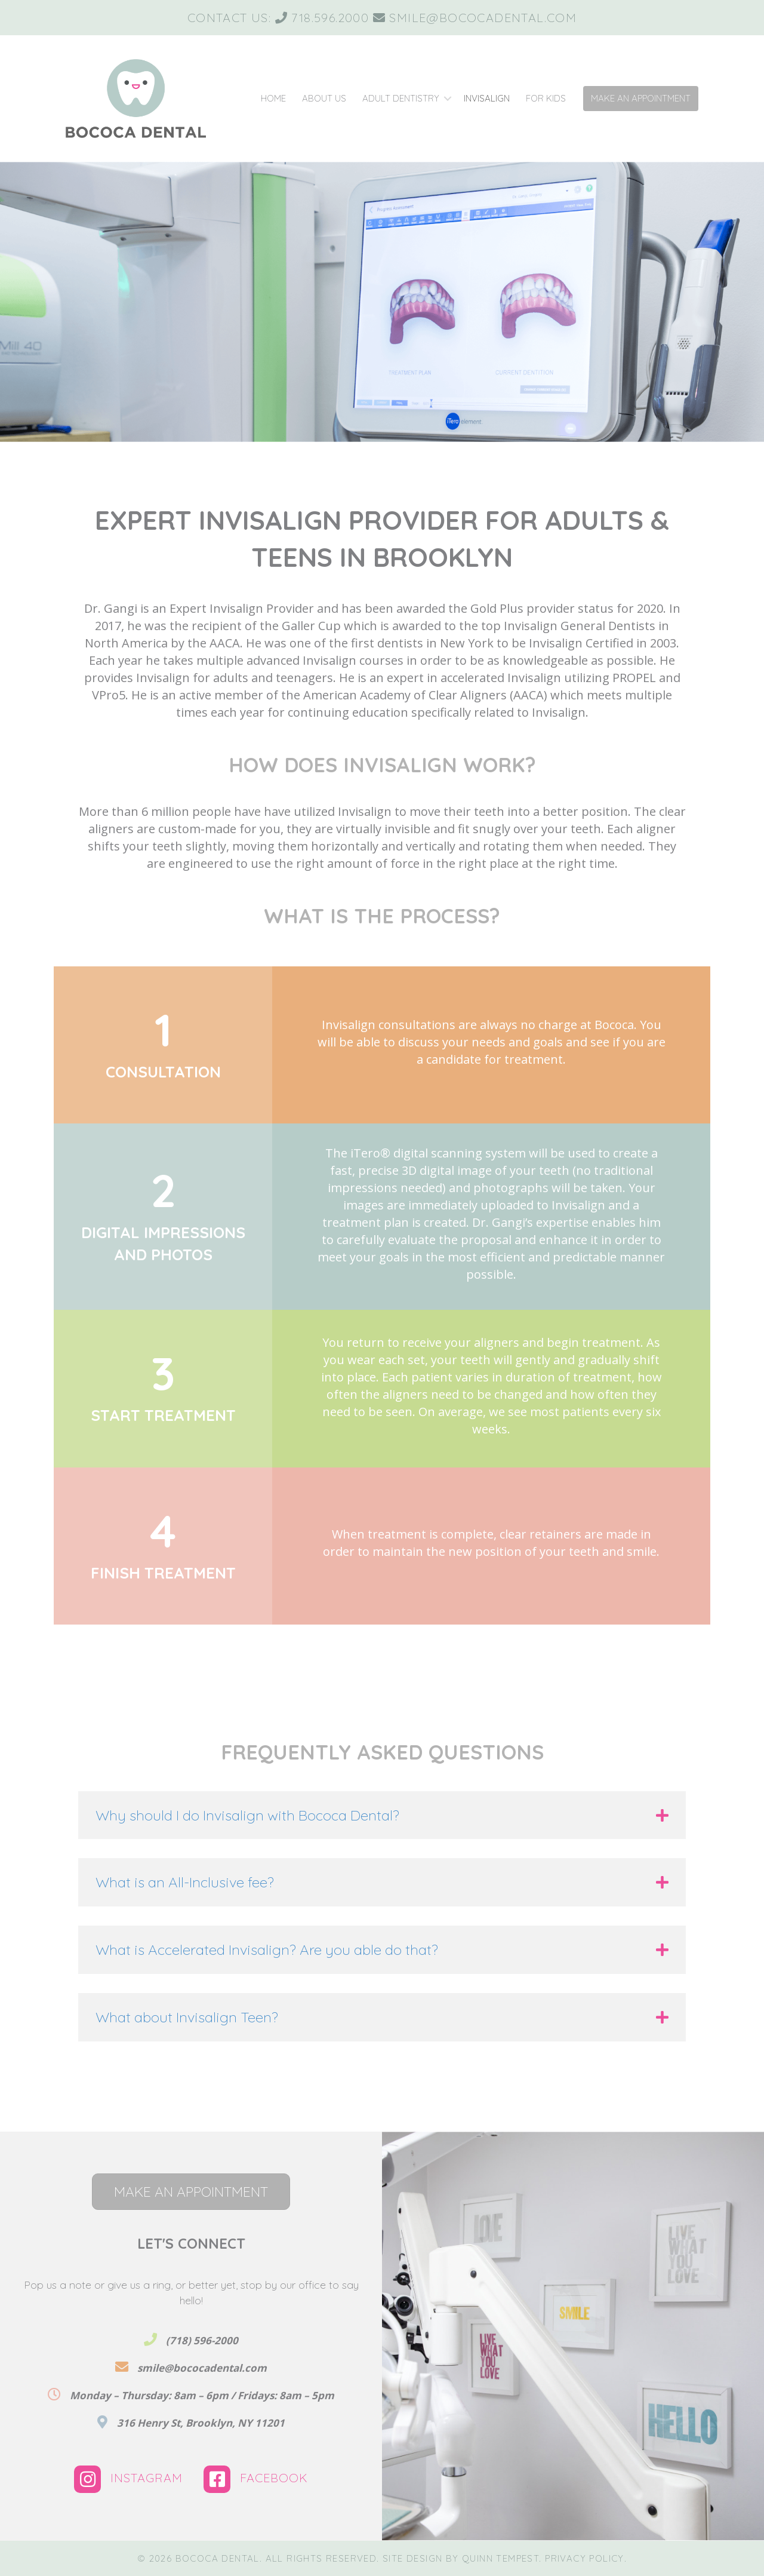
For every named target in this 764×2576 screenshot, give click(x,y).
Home (273, 98)
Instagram (130, 2477)
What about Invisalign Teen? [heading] (187, 2017)
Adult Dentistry (400, 98)
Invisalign (487, 98)
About (324, 98)
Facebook (256, 2477)
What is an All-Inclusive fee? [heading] (185, 1882)
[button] (447, 98)
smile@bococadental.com (483, 17)
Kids (546, 98)
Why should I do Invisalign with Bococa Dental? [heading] (247, 1815)
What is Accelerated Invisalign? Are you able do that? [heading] (267, 1949)
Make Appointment (641, 98)
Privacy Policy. (586, 2558)
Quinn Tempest (500, 2558)
